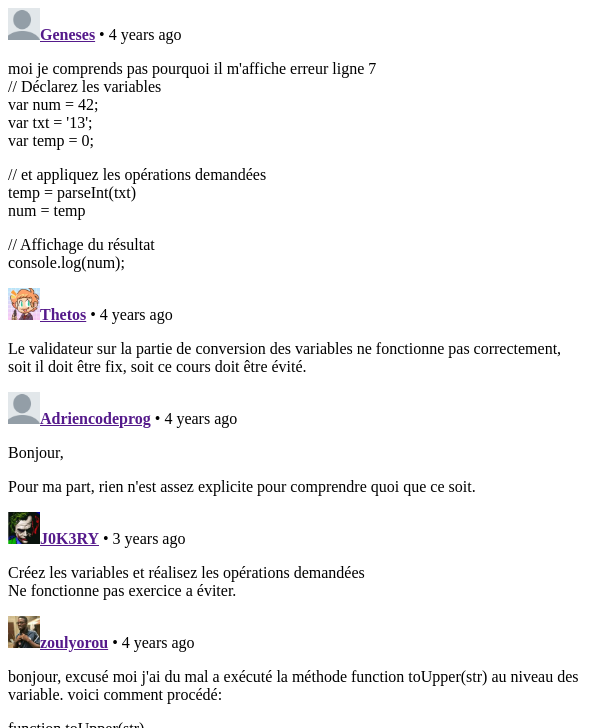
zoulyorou (74, 642)
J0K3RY (69, 538)
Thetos (63, 314)
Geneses (67, 34)
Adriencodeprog (95, 418)
